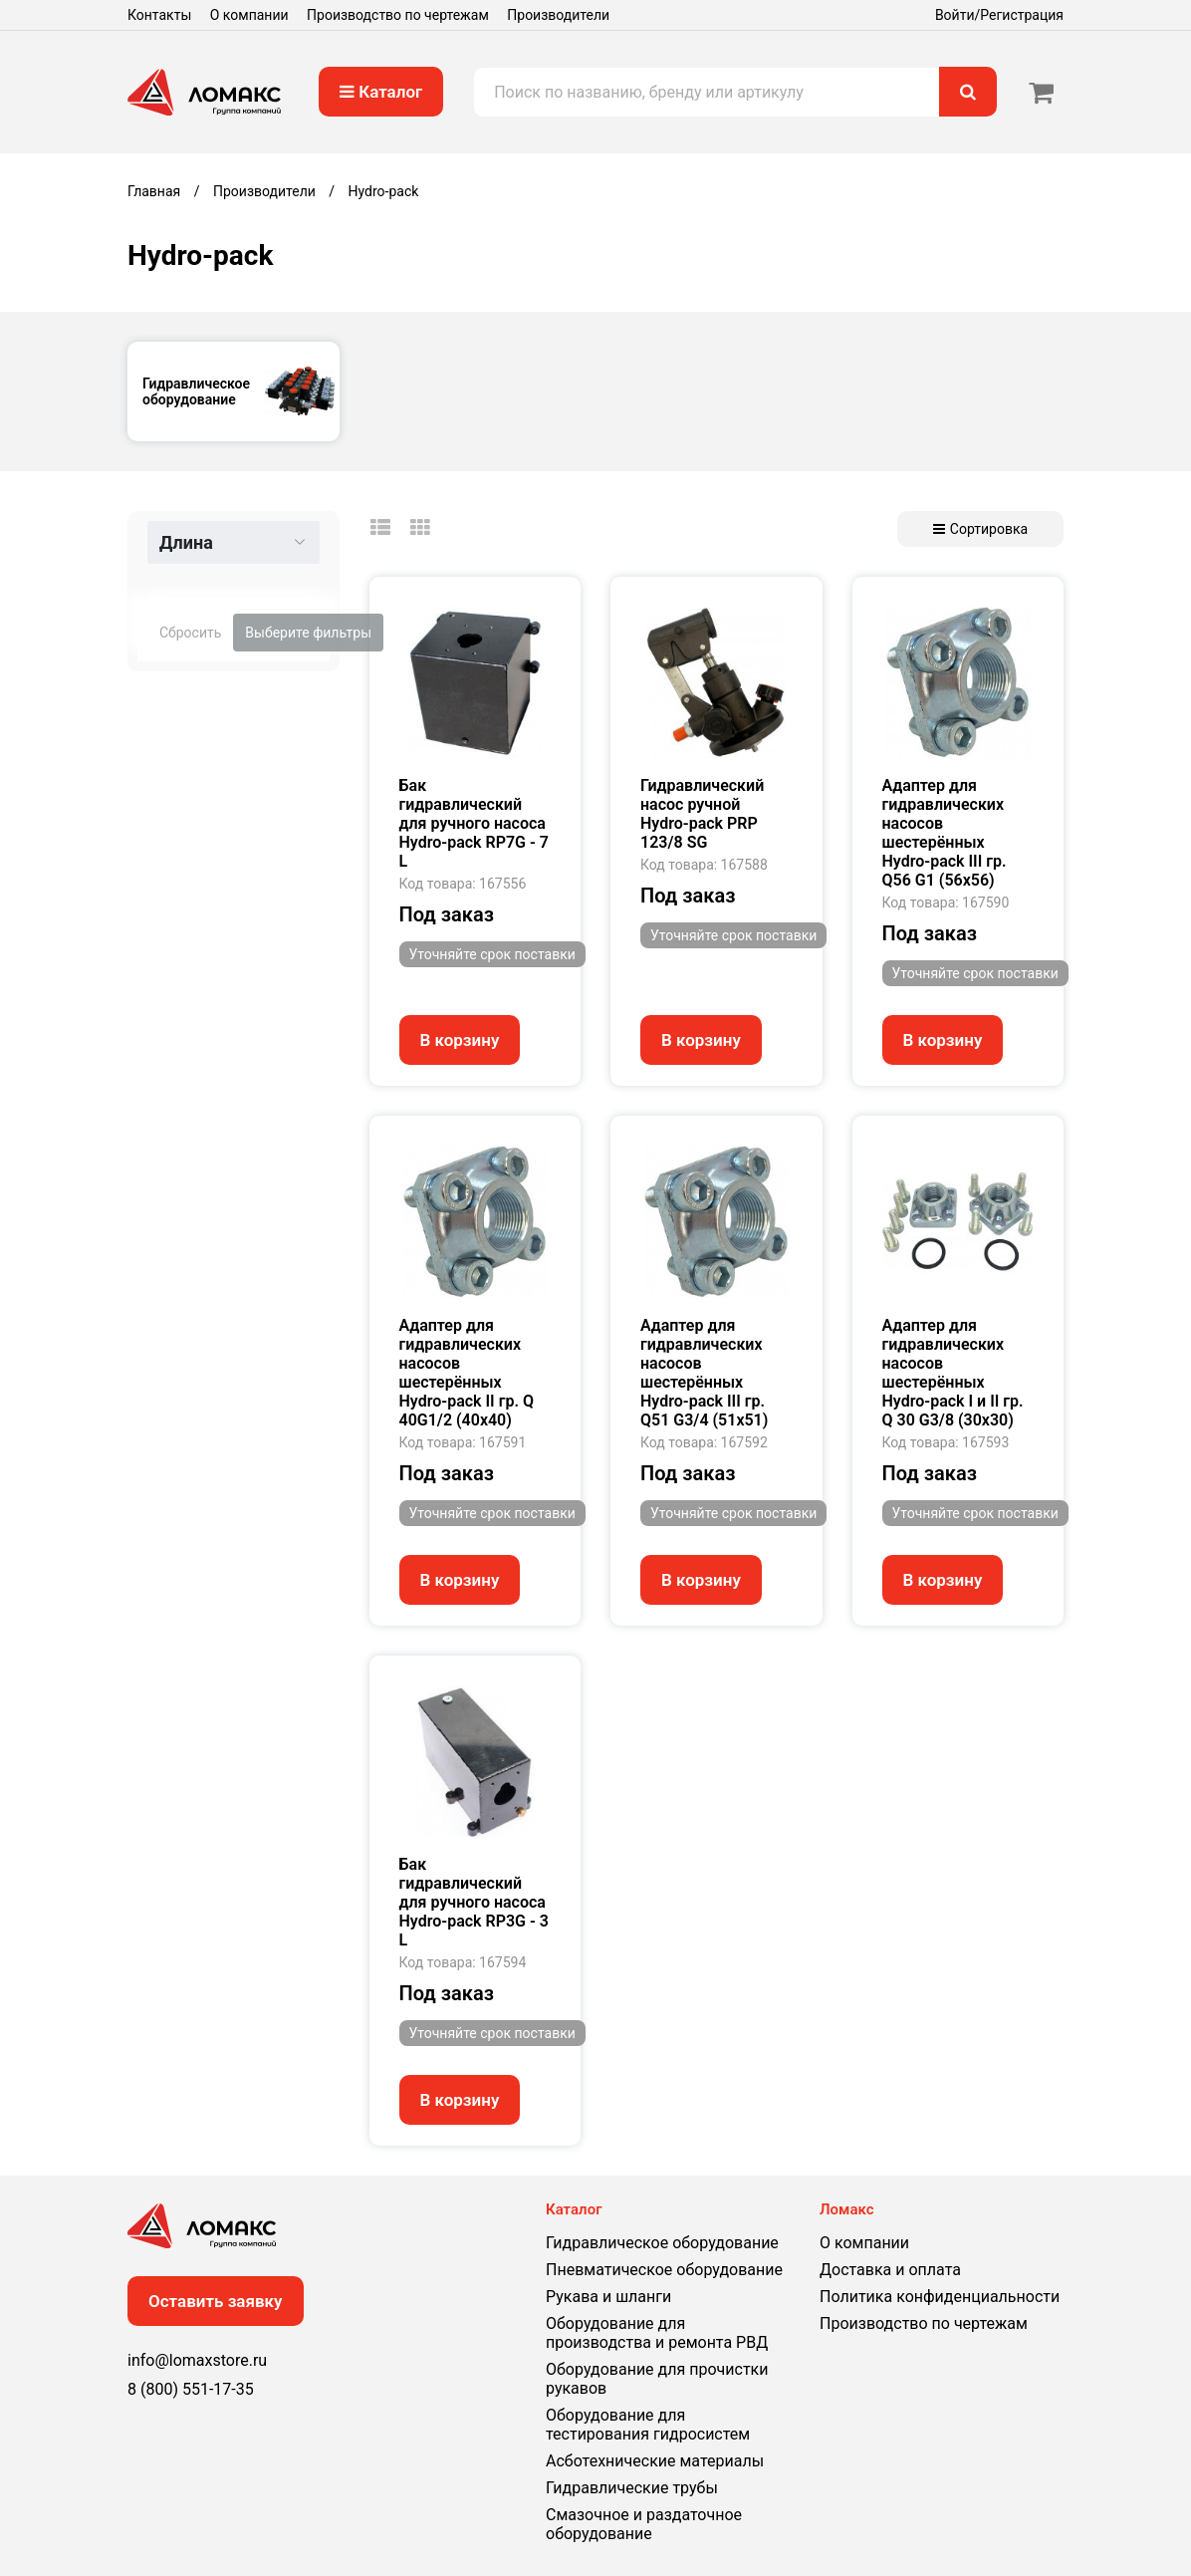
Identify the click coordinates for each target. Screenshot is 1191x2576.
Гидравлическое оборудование (662, 2242)
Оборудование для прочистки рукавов (657, 2379)
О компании (249, 15)
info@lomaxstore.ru (197, 2360)
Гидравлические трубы (632, 2487)
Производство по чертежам (398, 15)
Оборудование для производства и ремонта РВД (657, 2333)
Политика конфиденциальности (940, 2296)
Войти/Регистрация (999, 15)
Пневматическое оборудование (664, 2269)
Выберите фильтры (308, 633)
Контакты (159, 15)
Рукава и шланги (608, 2296)
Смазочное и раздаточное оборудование (644, 2524)
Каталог (381, 92)
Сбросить (190, 633)
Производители (558, 15)
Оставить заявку (215, 2301)
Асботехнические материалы (655, 2460)
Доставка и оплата (890, 2269)
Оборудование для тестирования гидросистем (648, 2425)
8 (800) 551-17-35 (190, 2389)
